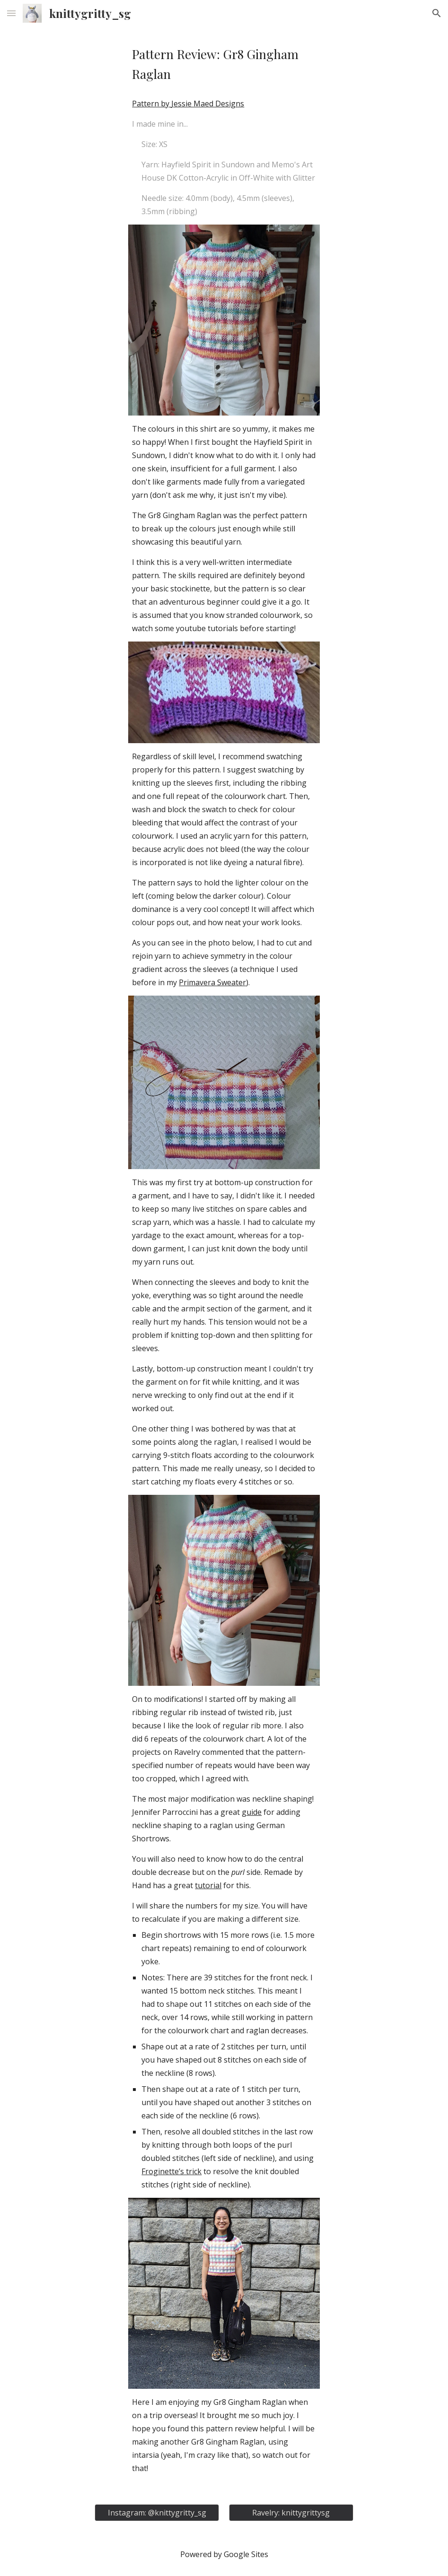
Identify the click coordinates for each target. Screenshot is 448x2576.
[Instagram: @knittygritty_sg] (156, 2512)
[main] (223, 64)
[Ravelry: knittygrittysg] (290, 2512)
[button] (11, 13)
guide (252, 1812)
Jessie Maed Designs (207, 103)
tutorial (208, 1885)
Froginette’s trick (171, 2171)
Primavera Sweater (212, 982)
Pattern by (151, 103)
